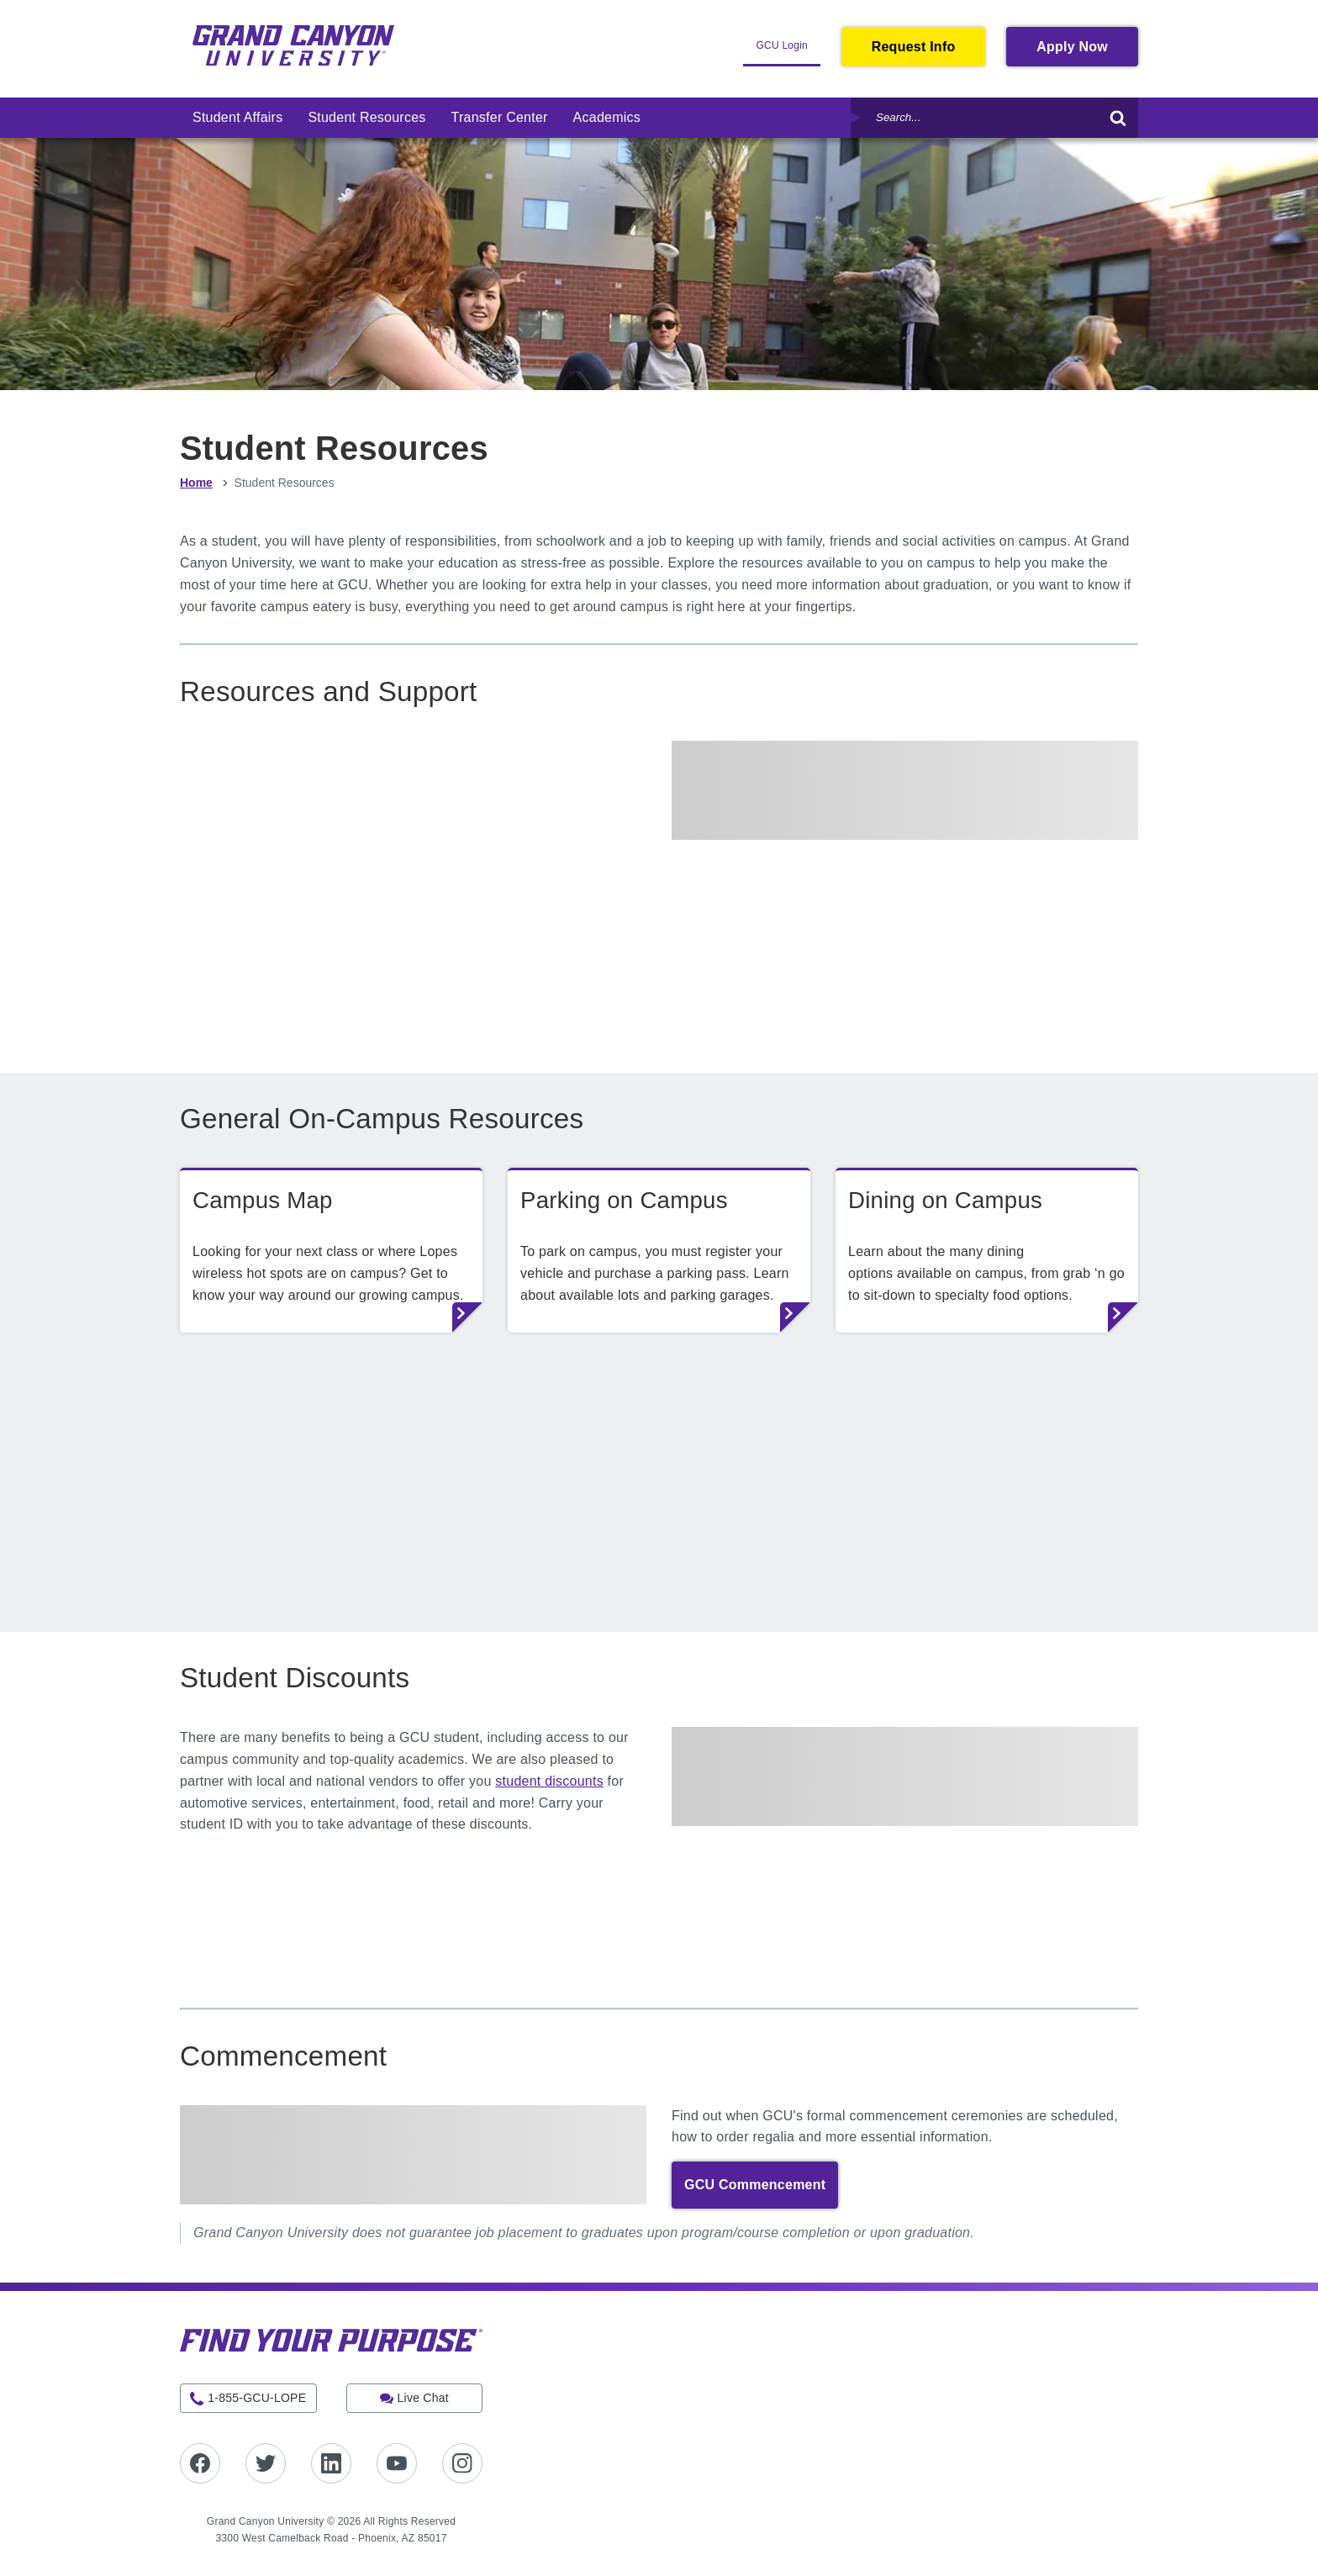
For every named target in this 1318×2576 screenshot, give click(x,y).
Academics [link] (607, 117)
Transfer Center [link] (499, 117)
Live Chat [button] (423, 2397)
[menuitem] (237, 118)
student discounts (549, 1781)
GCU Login (788, 51)
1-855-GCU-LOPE (257, 2397)
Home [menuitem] (196, 482)
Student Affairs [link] (237, 117)
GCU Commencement (754, 2184)
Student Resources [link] (366, 117)
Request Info (914, 47)
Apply (1087, 51)
